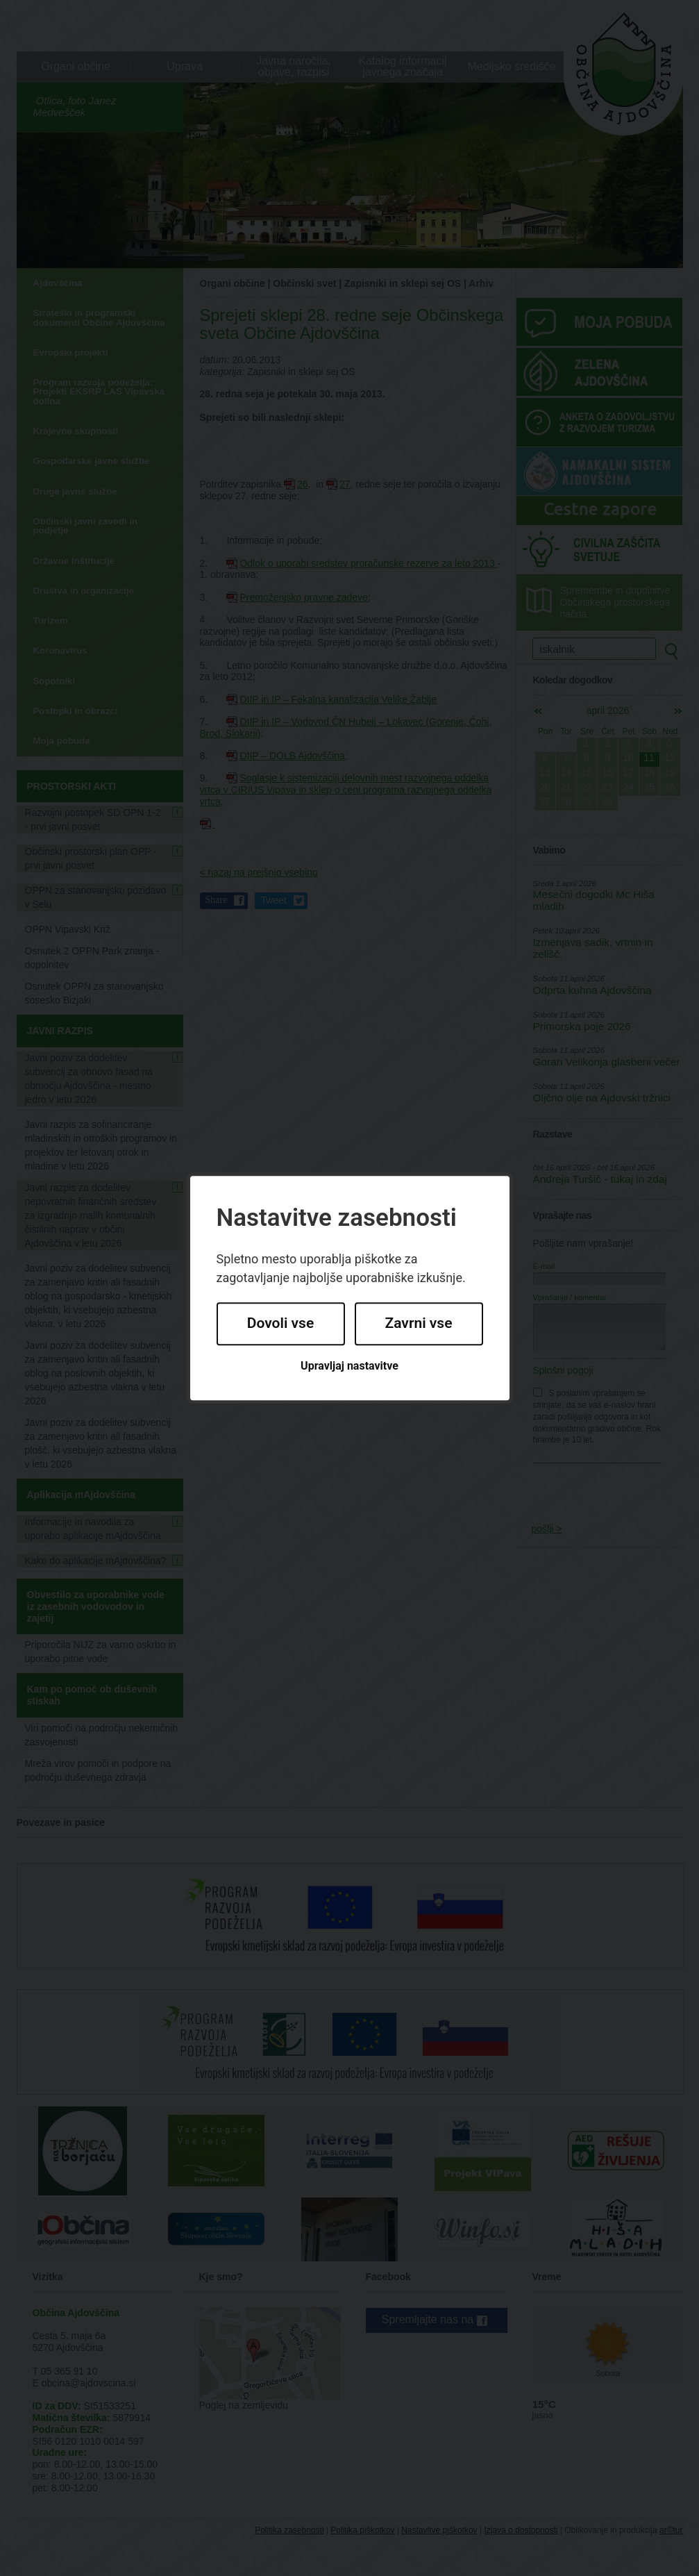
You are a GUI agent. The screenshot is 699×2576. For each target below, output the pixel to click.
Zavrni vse (419, 1323)
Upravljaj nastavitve (349, 1365)
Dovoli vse (280, 1323)
